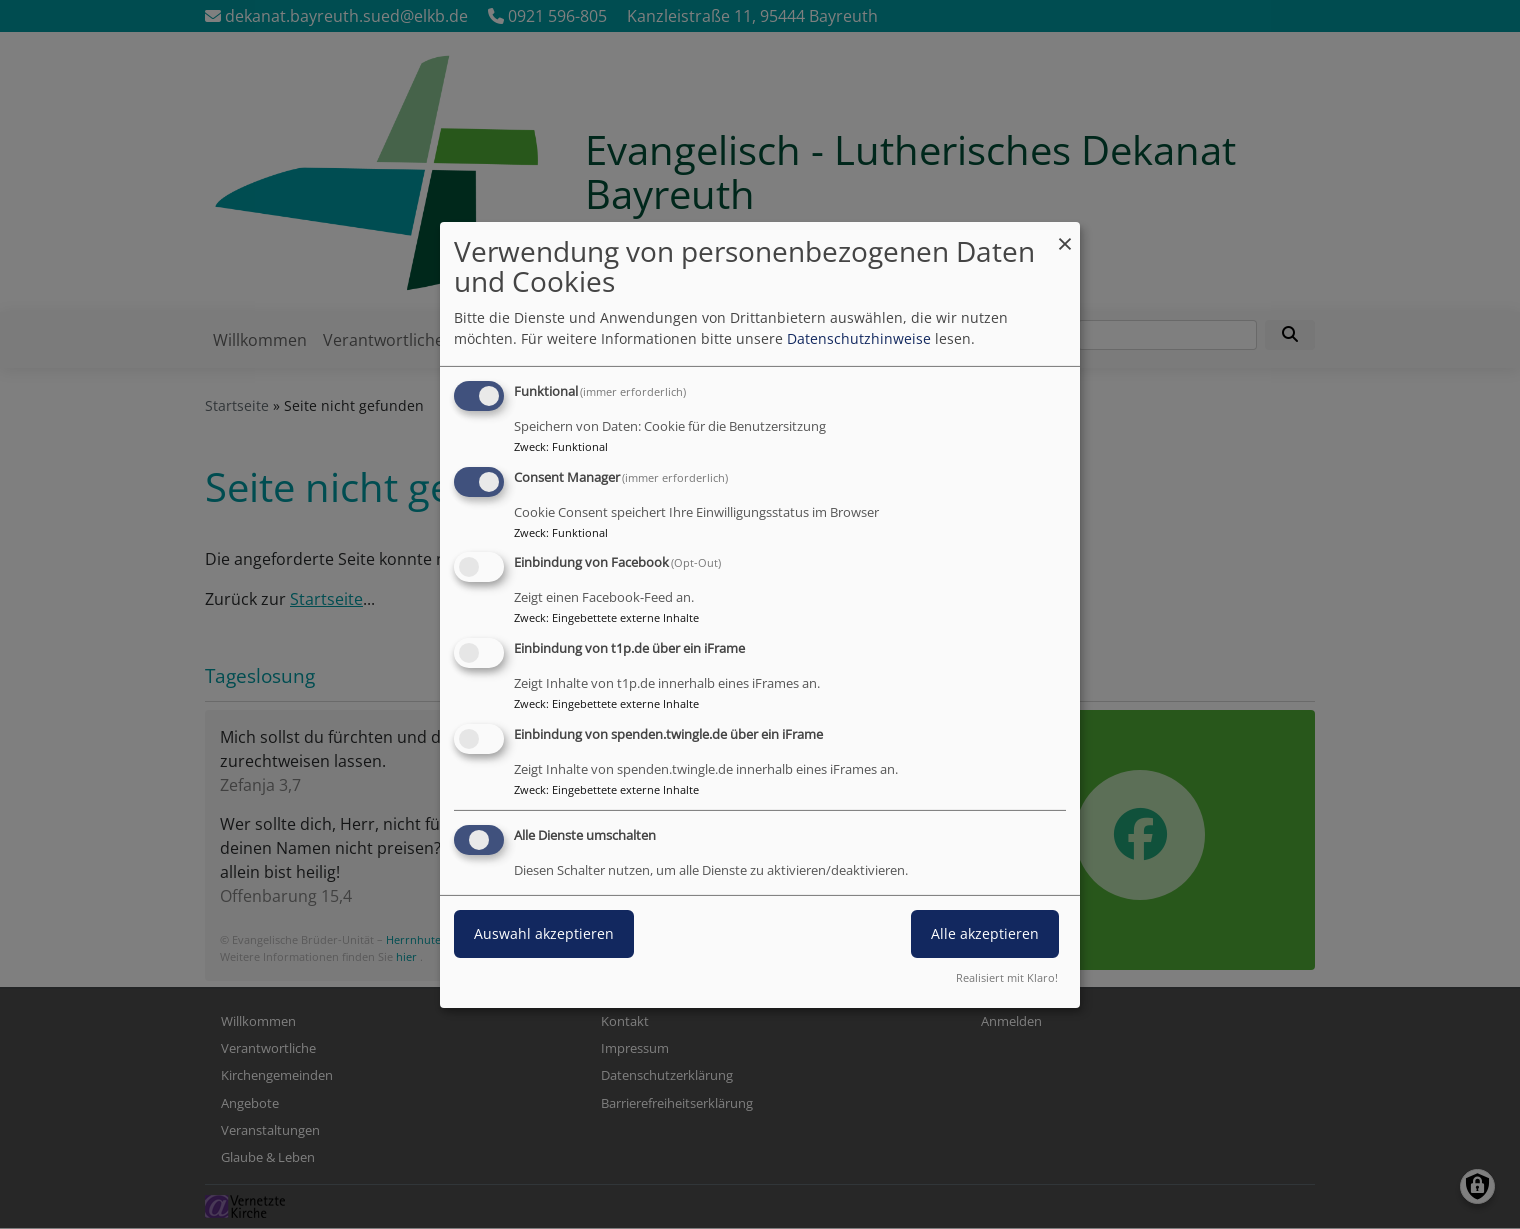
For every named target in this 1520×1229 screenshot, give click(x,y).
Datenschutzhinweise (859, 338)
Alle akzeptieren (985, 933)
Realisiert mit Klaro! (1007, 977)
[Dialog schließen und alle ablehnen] (1065, 233)
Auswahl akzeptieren (544, 933)
